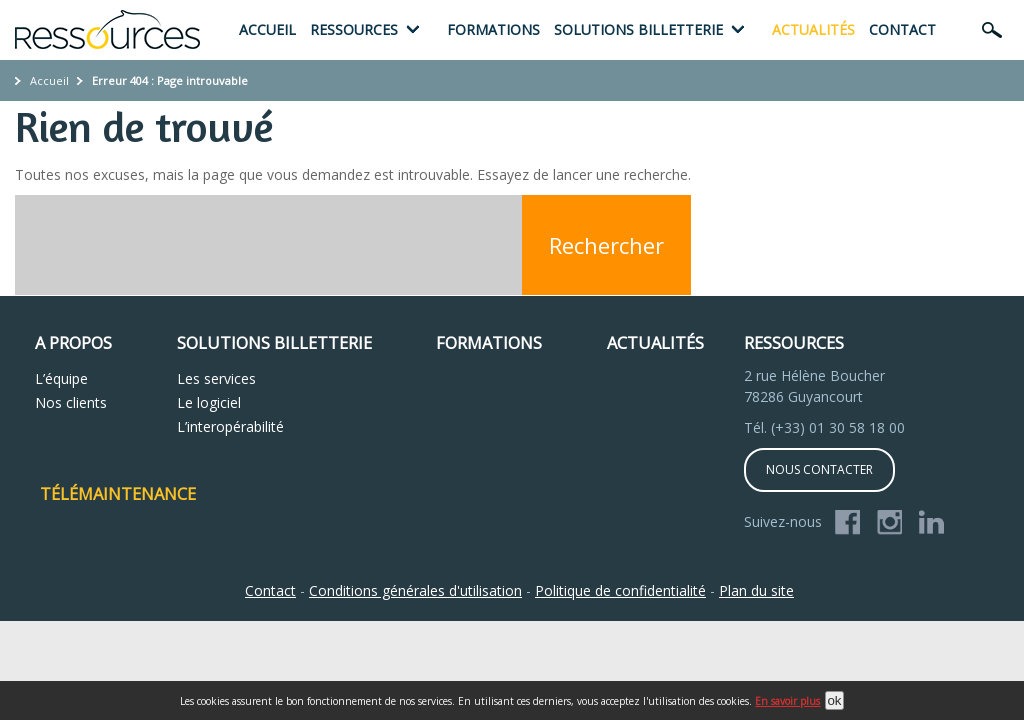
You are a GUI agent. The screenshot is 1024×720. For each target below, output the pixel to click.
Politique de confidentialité (620, 590)
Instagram (890, 523)
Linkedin (932, 523)
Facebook (848, 523)
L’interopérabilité (230, 426)
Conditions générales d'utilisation (415, 590)
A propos (73, 343)
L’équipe (61, 378)
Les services (216, 378)
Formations (493, 29)
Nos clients (71, 402)
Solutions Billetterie (274, 343)
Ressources (354, 29)
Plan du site (756, 590)
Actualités (813, 29)
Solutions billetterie (638, 29)
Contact (902, 29)
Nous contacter (819, 469)
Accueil (267, 29)
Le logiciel (209, 402)
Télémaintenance (118, 494)
